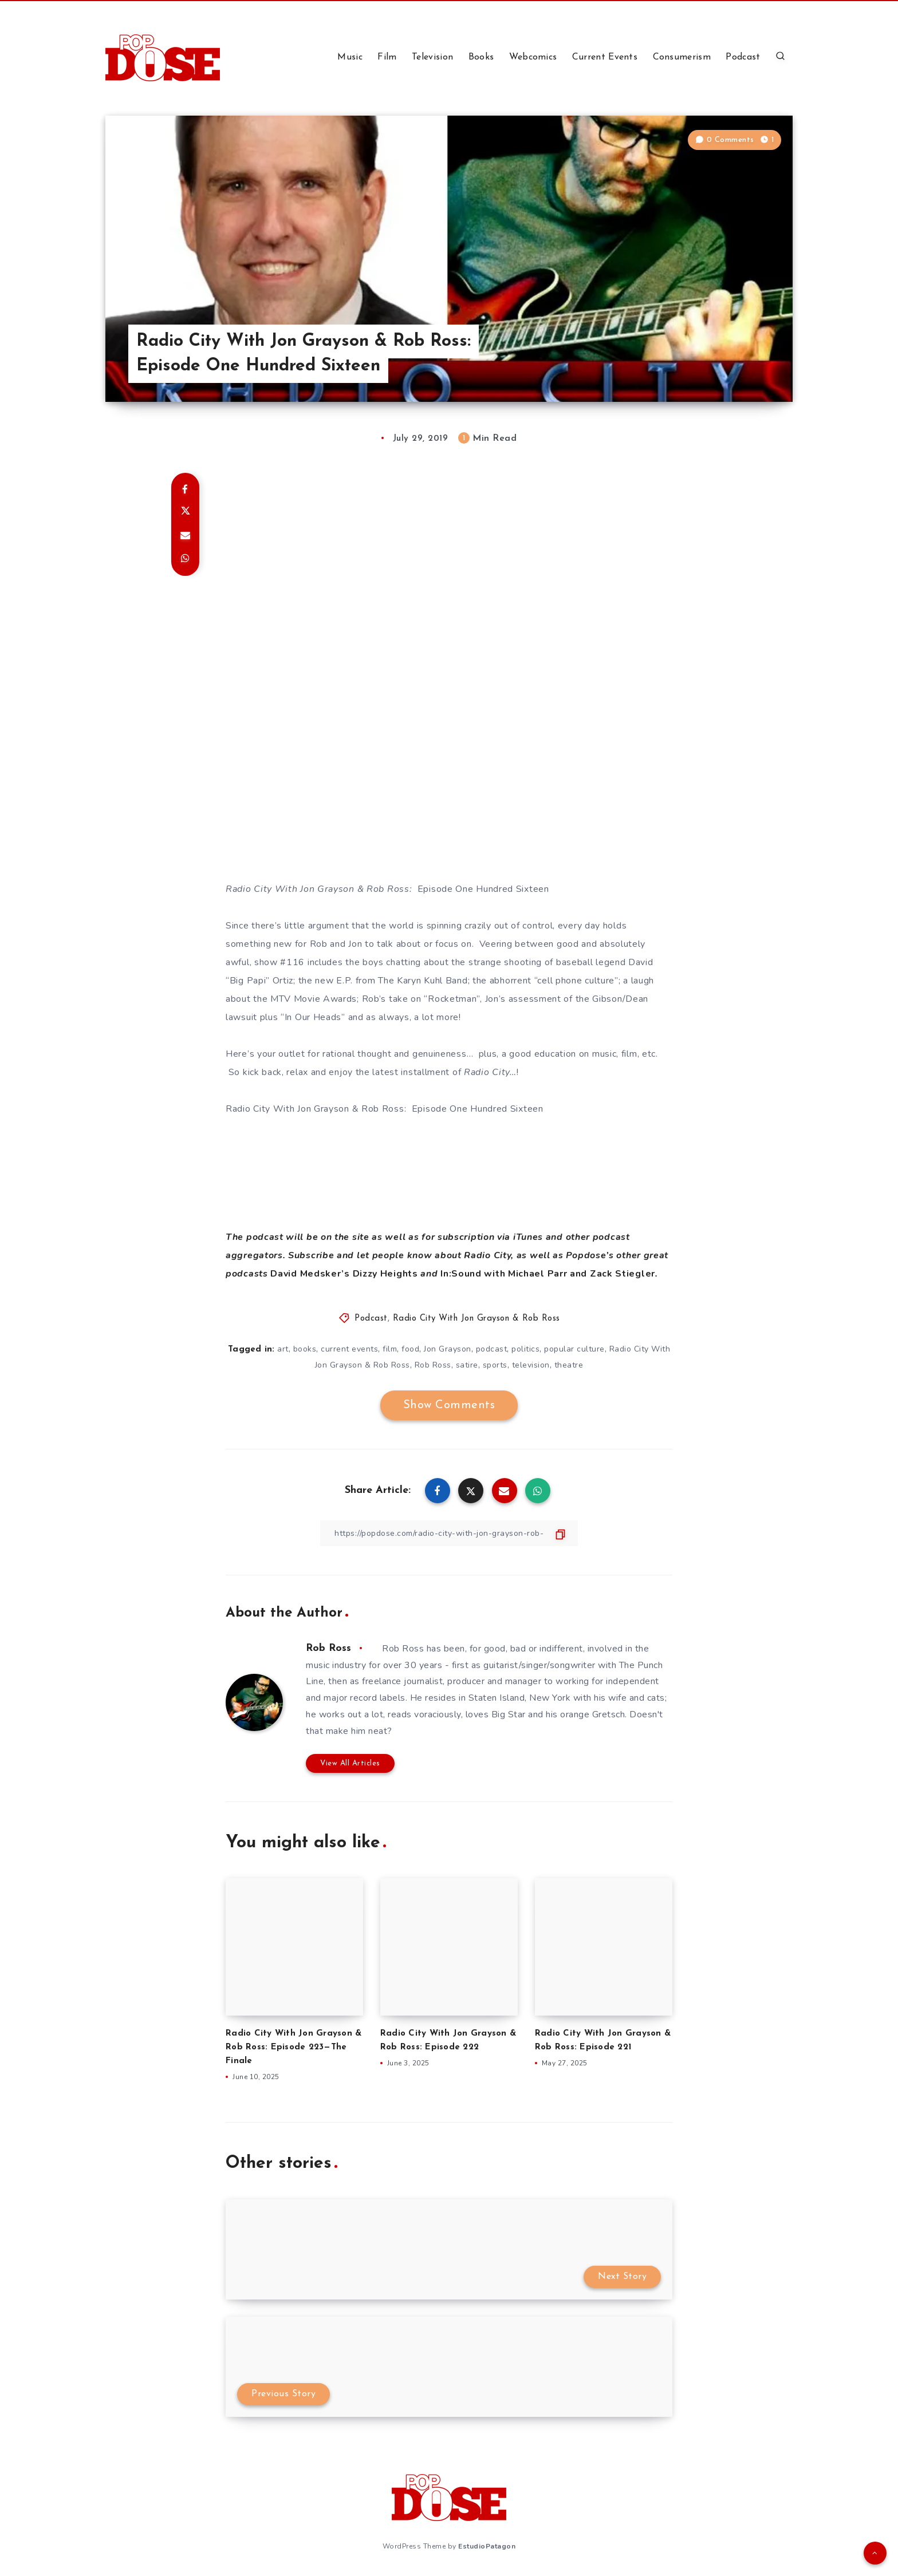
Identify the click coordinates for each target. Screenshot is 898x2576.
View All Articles (350, 1763)
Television (432, 57)
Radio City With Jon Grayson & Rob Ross (476, 1318)
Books (481, 57)
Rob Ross (433, 1365)
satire (467, 1365)
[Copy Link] (449, 1533)
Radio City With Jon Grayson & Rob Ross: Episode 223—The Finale (293, 2047)
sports (495, 1365)
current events (349, 1349)
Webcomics (533, 57)
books (305, 1349)
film (390, 1349)
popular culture (574, 1349)
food (410, 1349)
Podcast (743, 57)
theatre (569, 1365)
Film (386, 57)
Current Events (604, 57)
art (283, 1349)
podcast (491, 1349)
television (531, 1365)
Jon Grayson (447, 1349)
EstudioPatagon (486, 2546)
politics (525, 1349)
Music (350, 57)
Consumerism (682, 57)
